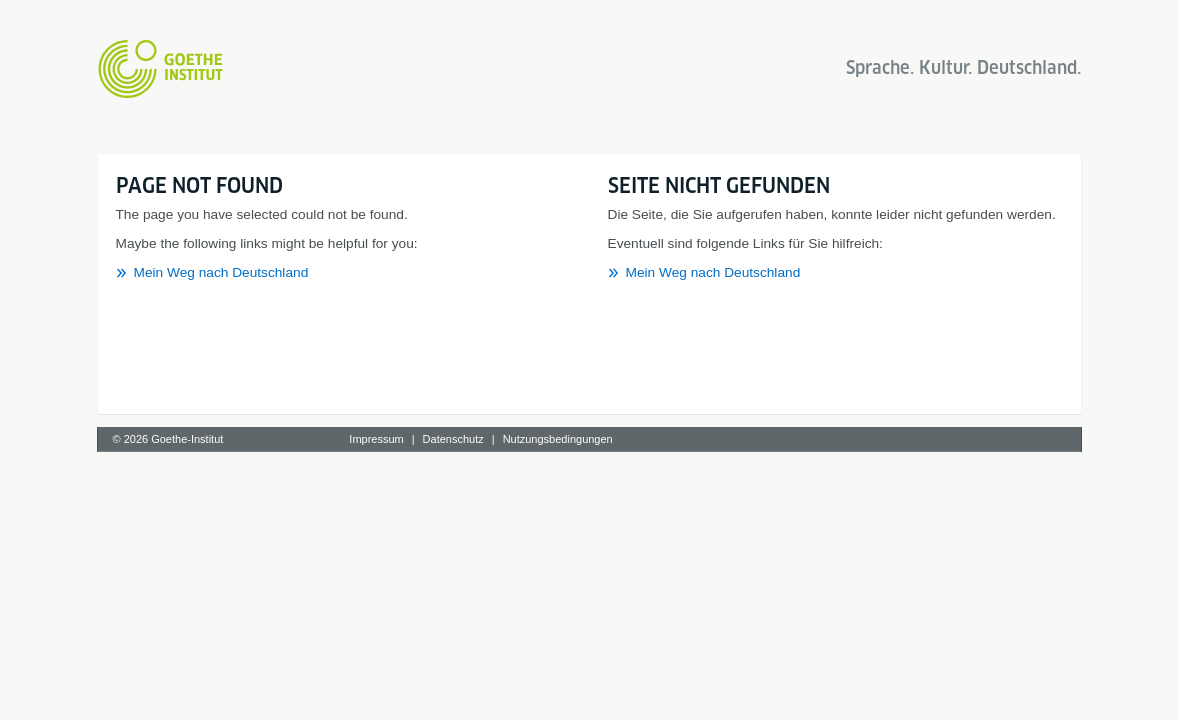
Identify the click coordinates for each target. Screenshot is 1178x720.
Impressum (376, 439)
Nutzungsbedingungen (558, 439)
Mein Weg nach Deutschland (221, 272)
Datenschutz (453, 439)
